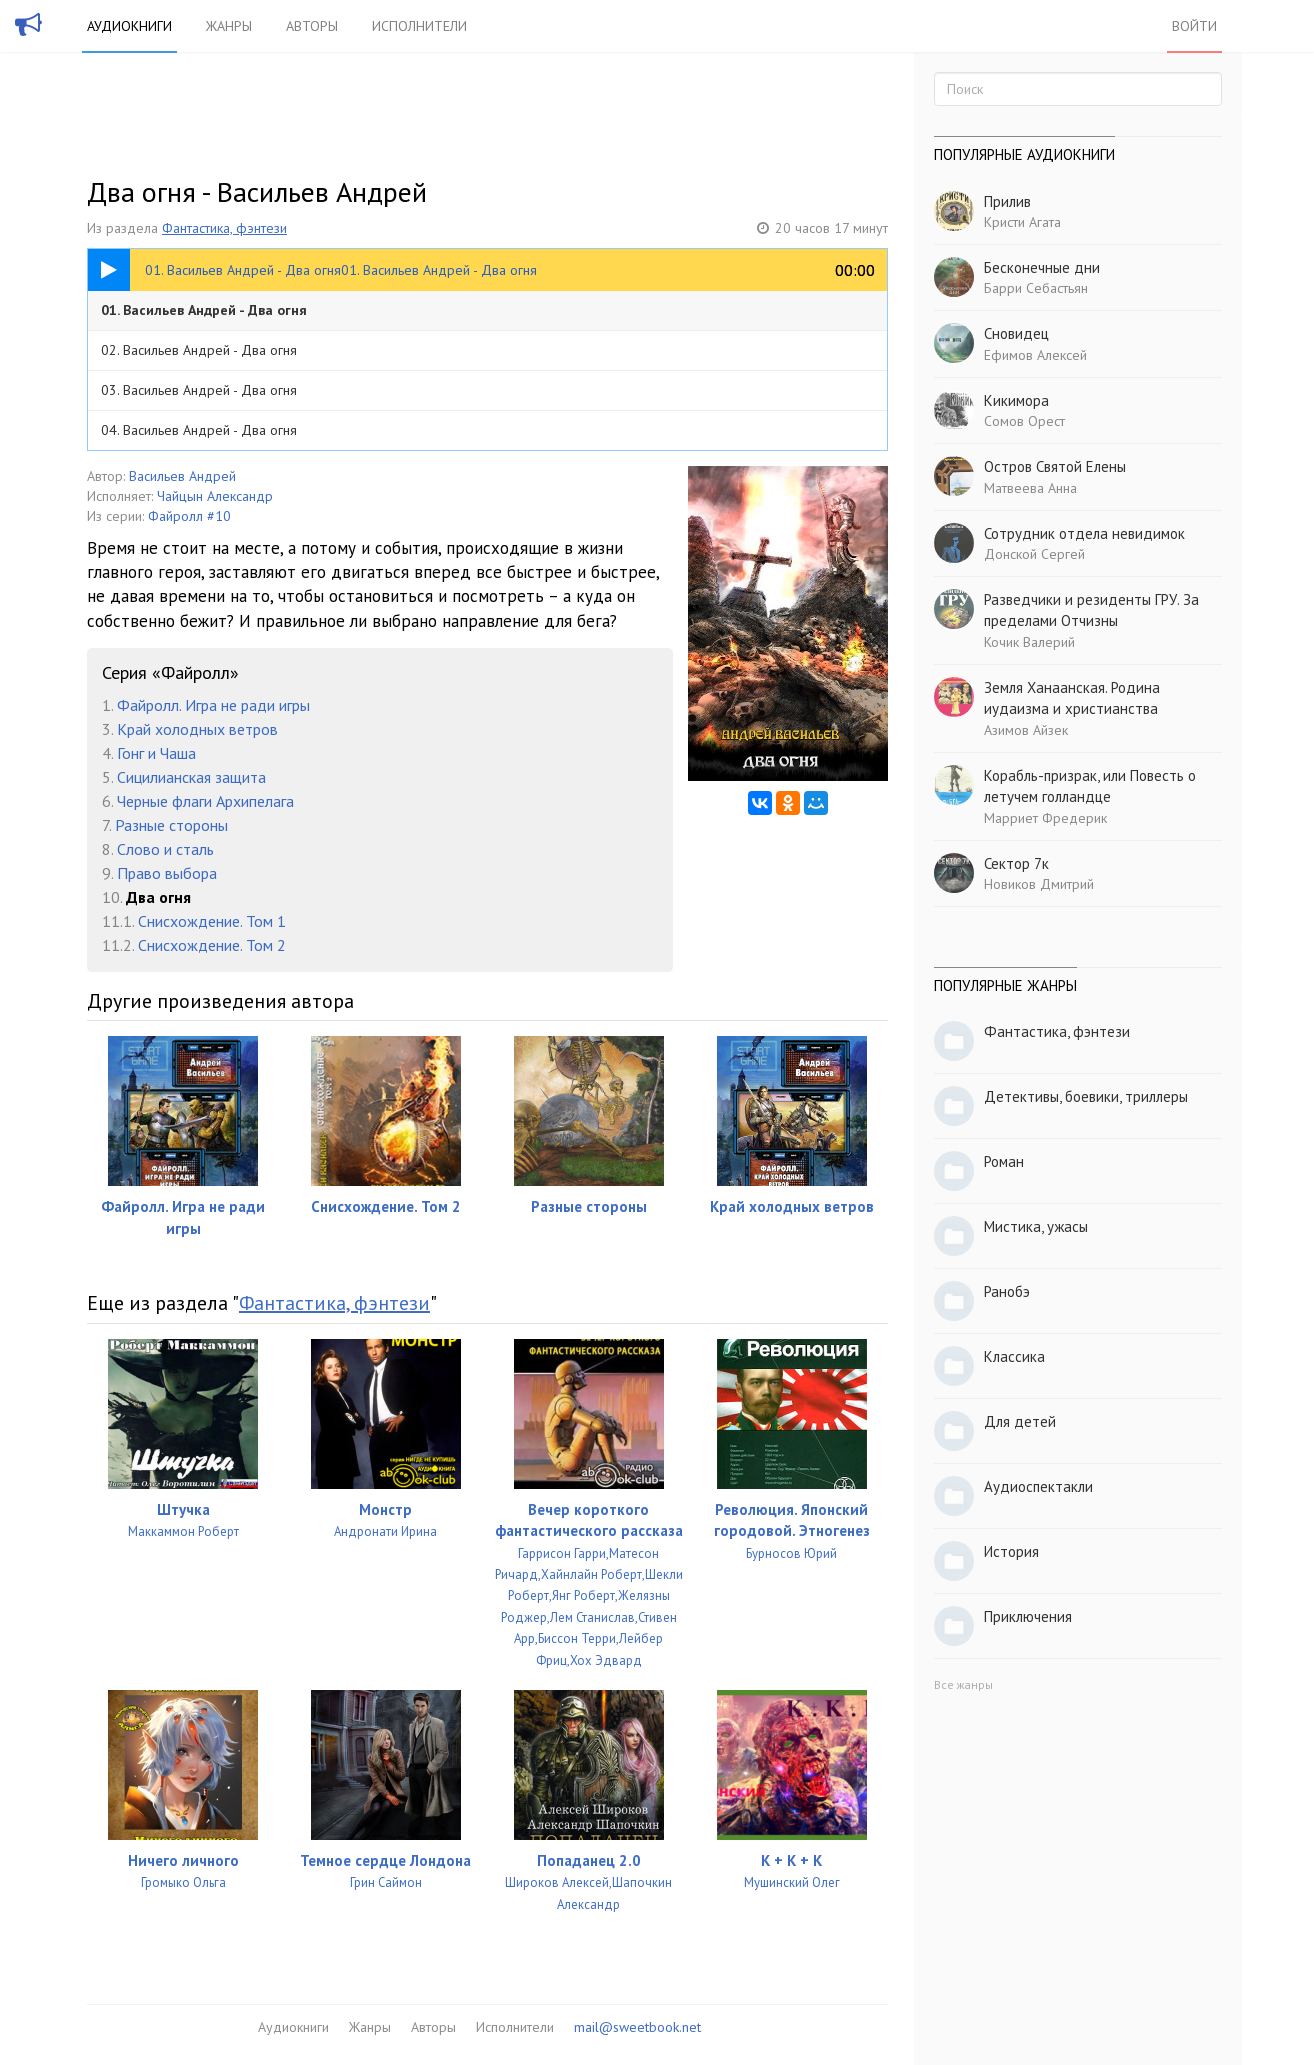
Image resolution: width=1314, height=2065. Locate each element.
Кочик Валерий (1029, 642)
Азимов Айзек (1026, 730)
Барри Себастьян (1036, 288)
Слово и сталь (165, 849)
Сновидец (1016, 333)
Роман (1004, 1161)
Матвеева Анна (1030, 488)
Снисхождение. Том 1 (212, 921)
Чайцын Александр (215, 496)
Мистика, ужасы (1036, 1226)
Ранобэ (1007, 1291)
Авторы (312, 26)
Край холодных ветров (197, 729)
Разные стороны (171, 825)
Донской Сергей (1034, 554)
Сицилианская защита (191, 777)
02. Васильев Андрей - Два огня (199, 350)
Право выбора (167, 873)
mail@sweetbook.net (637, 2027)
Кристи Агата (1022, 222)
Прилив (1007, 201)
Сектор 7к (1016, 863)
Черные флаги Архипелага (205, 801)
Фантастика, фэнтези (224, 228)
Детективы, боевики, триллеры (1086, 1096)
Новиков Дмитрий (1039, 884)
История (1011, 1551)
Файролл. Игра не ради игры (213, 705)
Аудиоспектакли (1038, 1486)
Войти (1194, 26)
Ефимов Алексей (1035, 355)
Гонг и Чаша (156, 753)
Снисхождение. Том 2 (212, 945)
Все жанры (963, 1684)
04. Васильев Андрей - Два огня (199, 430)
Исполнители (419, 26)
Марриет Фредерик (1045, 818)
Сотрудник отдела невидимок (1084, 533)
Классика (1014, 1356)
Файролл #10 (189, 516)
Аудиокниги (129, 26)
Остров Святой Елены (1055, 466)
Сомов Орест (1024, 421)
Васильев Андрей (182, 476)
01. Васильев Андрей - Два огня (204, 310)
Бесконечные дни (1042, 267)
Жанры (229, 26)
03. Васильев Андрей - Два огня (199, 390)
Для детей (1020, 1421)
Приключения (1028, 1616)
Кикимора (1016, 400)
